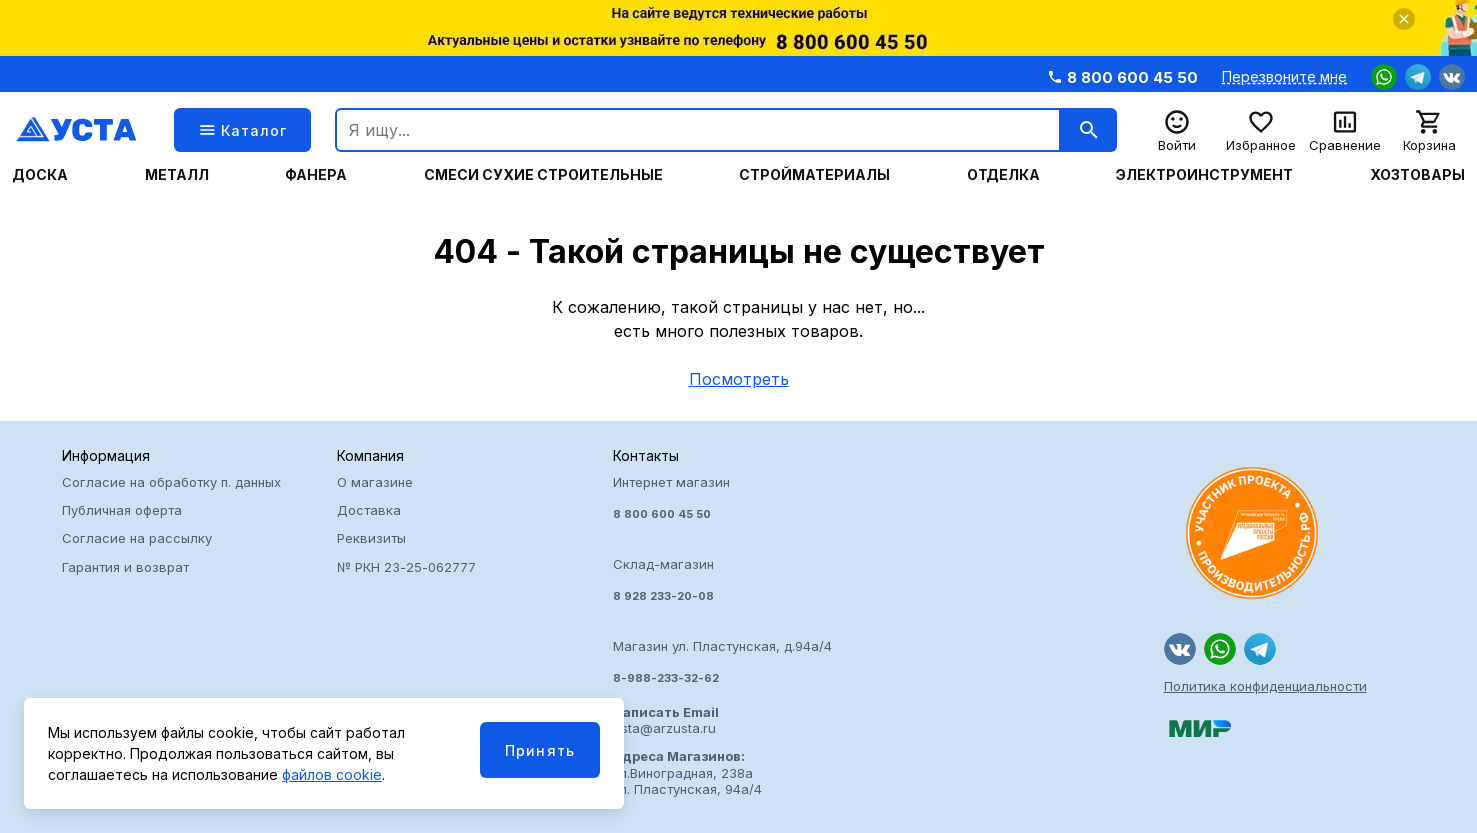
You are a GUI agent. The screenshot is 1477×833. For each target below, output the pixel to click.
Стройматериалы (814, 175)
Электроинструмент (1204, 175)
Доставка (369, 510)
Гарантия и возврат (125, 567)
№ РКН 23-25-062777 (406, 567)
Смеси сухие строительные (543, 175)
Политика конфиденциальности (1265, 686)
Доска (40, 175)
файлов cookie (332, 774)
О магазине (375, 482)
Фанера (316, 175)
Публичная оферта (122, 510)
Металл (177, 175)
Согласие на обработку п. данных (171, 482)
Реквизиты (371, 538)
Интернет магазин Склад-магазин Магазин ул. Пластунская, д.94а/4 (738, 580)
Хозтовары (1417, 175)
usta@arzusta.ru (666, 720)
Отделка (1003, 175)
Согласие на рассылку (137, 538)
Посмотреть (739, 379)
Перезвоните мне (1284, 77)
